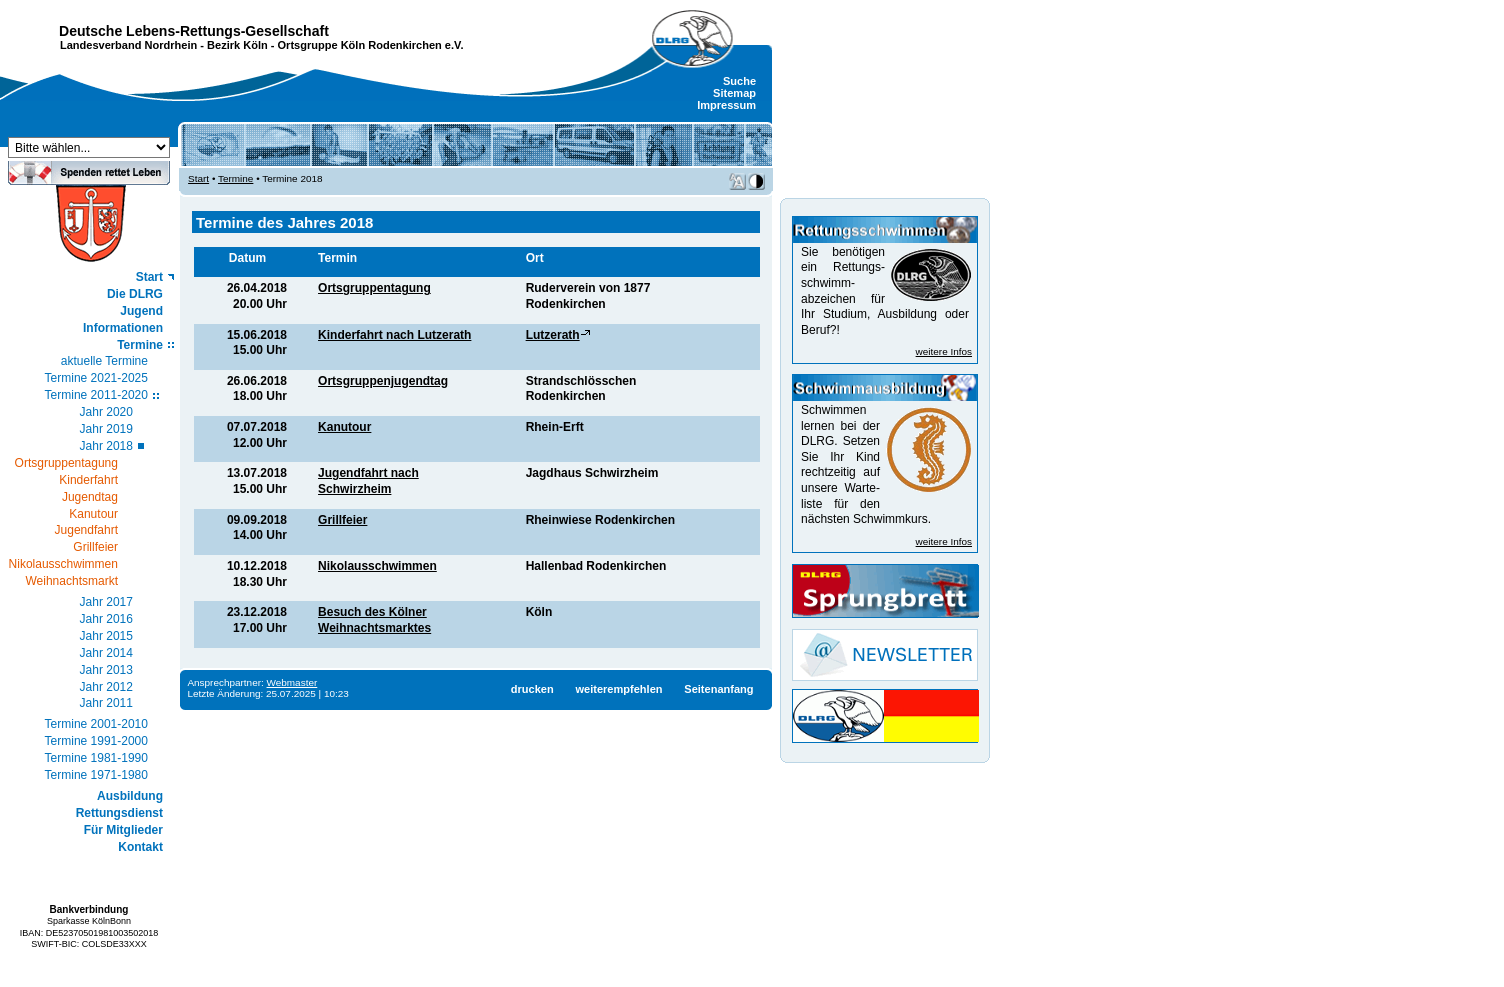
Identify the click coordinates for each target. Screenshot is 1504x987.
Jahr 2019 (106, 429)
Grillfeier (342, 520)
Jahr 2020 (106, 412)
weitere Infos (944, 351)
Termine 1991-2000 (96, 741)
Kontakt (140, 847)
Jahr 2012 (106, 687)
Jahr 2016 (106, 619)
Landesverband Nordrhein (128, 45)
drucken (532, 689)
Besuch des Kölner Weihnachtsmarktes (374, 620)
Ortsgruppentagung (374, 288)
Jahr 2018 (106, 446)
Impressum (726, 105)
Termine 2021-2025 (96, 378)
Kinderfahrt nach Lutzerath (394, 335)
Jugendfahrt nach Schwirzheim (368, 481)
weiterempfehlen (618, 689)
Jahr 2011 (106, 703)
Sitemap (734, 93)
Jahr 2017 (106, 602)
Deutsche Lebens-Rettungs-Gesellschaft (194, 31)
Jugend (141, 311)
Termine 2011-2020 (96, 395)
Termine (140, 345)
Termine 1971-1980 (96, 775)
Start (149, 277)
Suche (739, 81)
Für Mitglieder (123, 830)
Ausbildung (130, 796)
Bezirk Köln (237, 45)
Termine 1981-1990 (96, 758)
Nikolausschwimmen (377, 566)
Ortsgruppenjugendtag (383, 381)
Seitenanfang (718, 689)
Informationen (123, 328)
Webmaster (292, 682)
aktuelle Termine (104, 361)
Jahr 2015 (106, 636)
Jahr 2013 (106, 670)
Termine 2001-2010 (96, 724)
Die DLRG (135, 294)
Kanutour (344, 427)
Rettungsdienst (119, 813)
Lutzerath (553, 335)
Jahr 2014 (106, 653)
